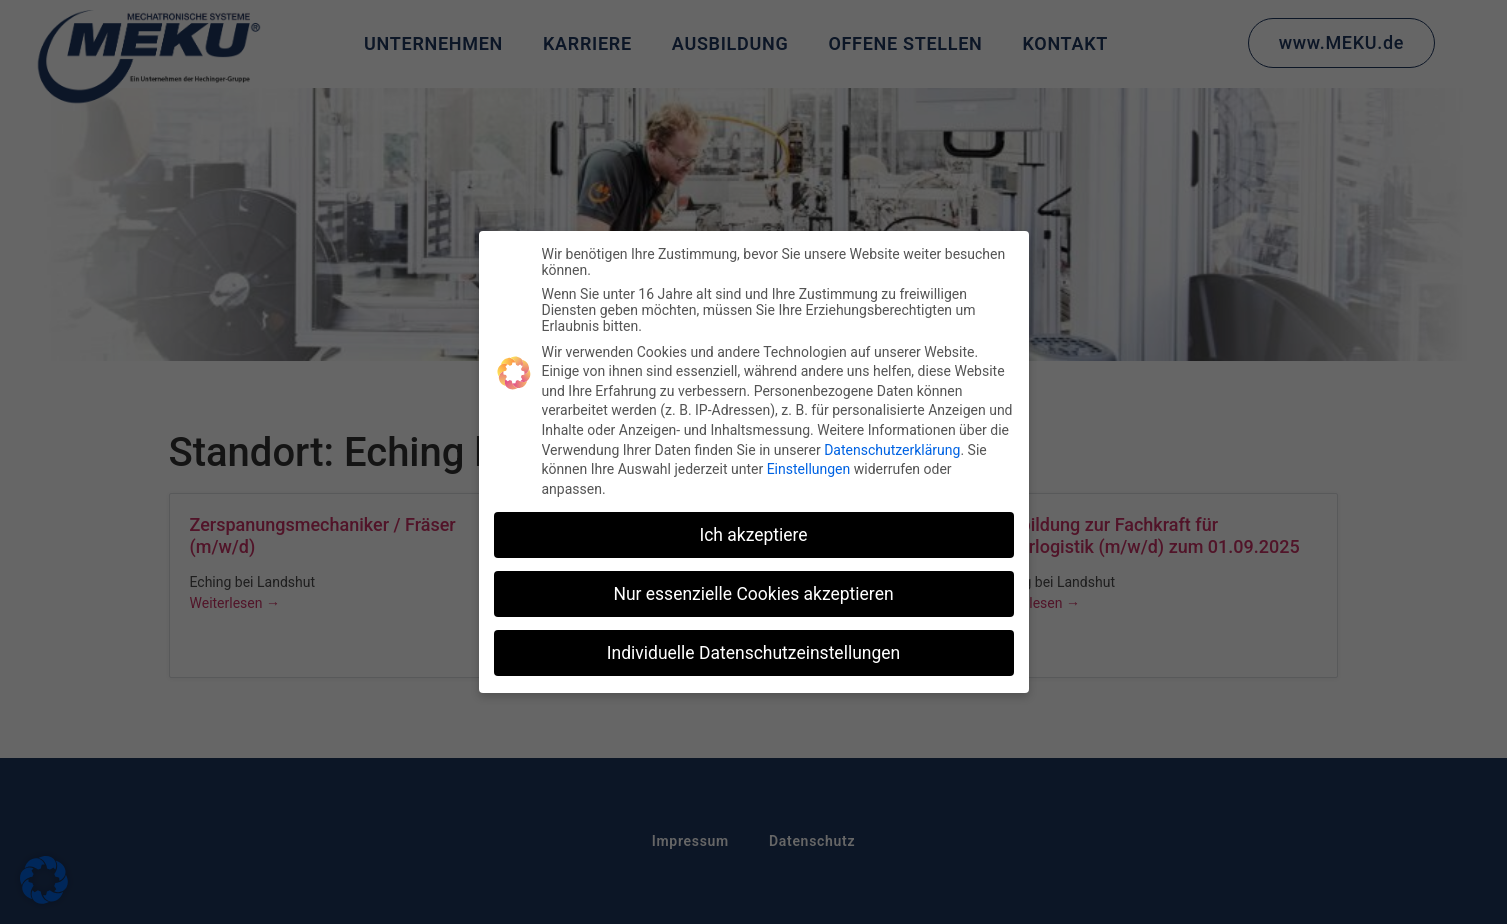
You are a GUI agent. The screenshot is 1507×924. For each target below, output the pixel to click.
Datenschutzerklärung (892, 450)
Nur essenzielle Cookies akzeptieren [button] (753, 594)
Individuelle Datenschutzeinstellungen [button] (753, 653)
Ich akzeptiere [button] (753, 535)
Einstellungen (809, 469)
